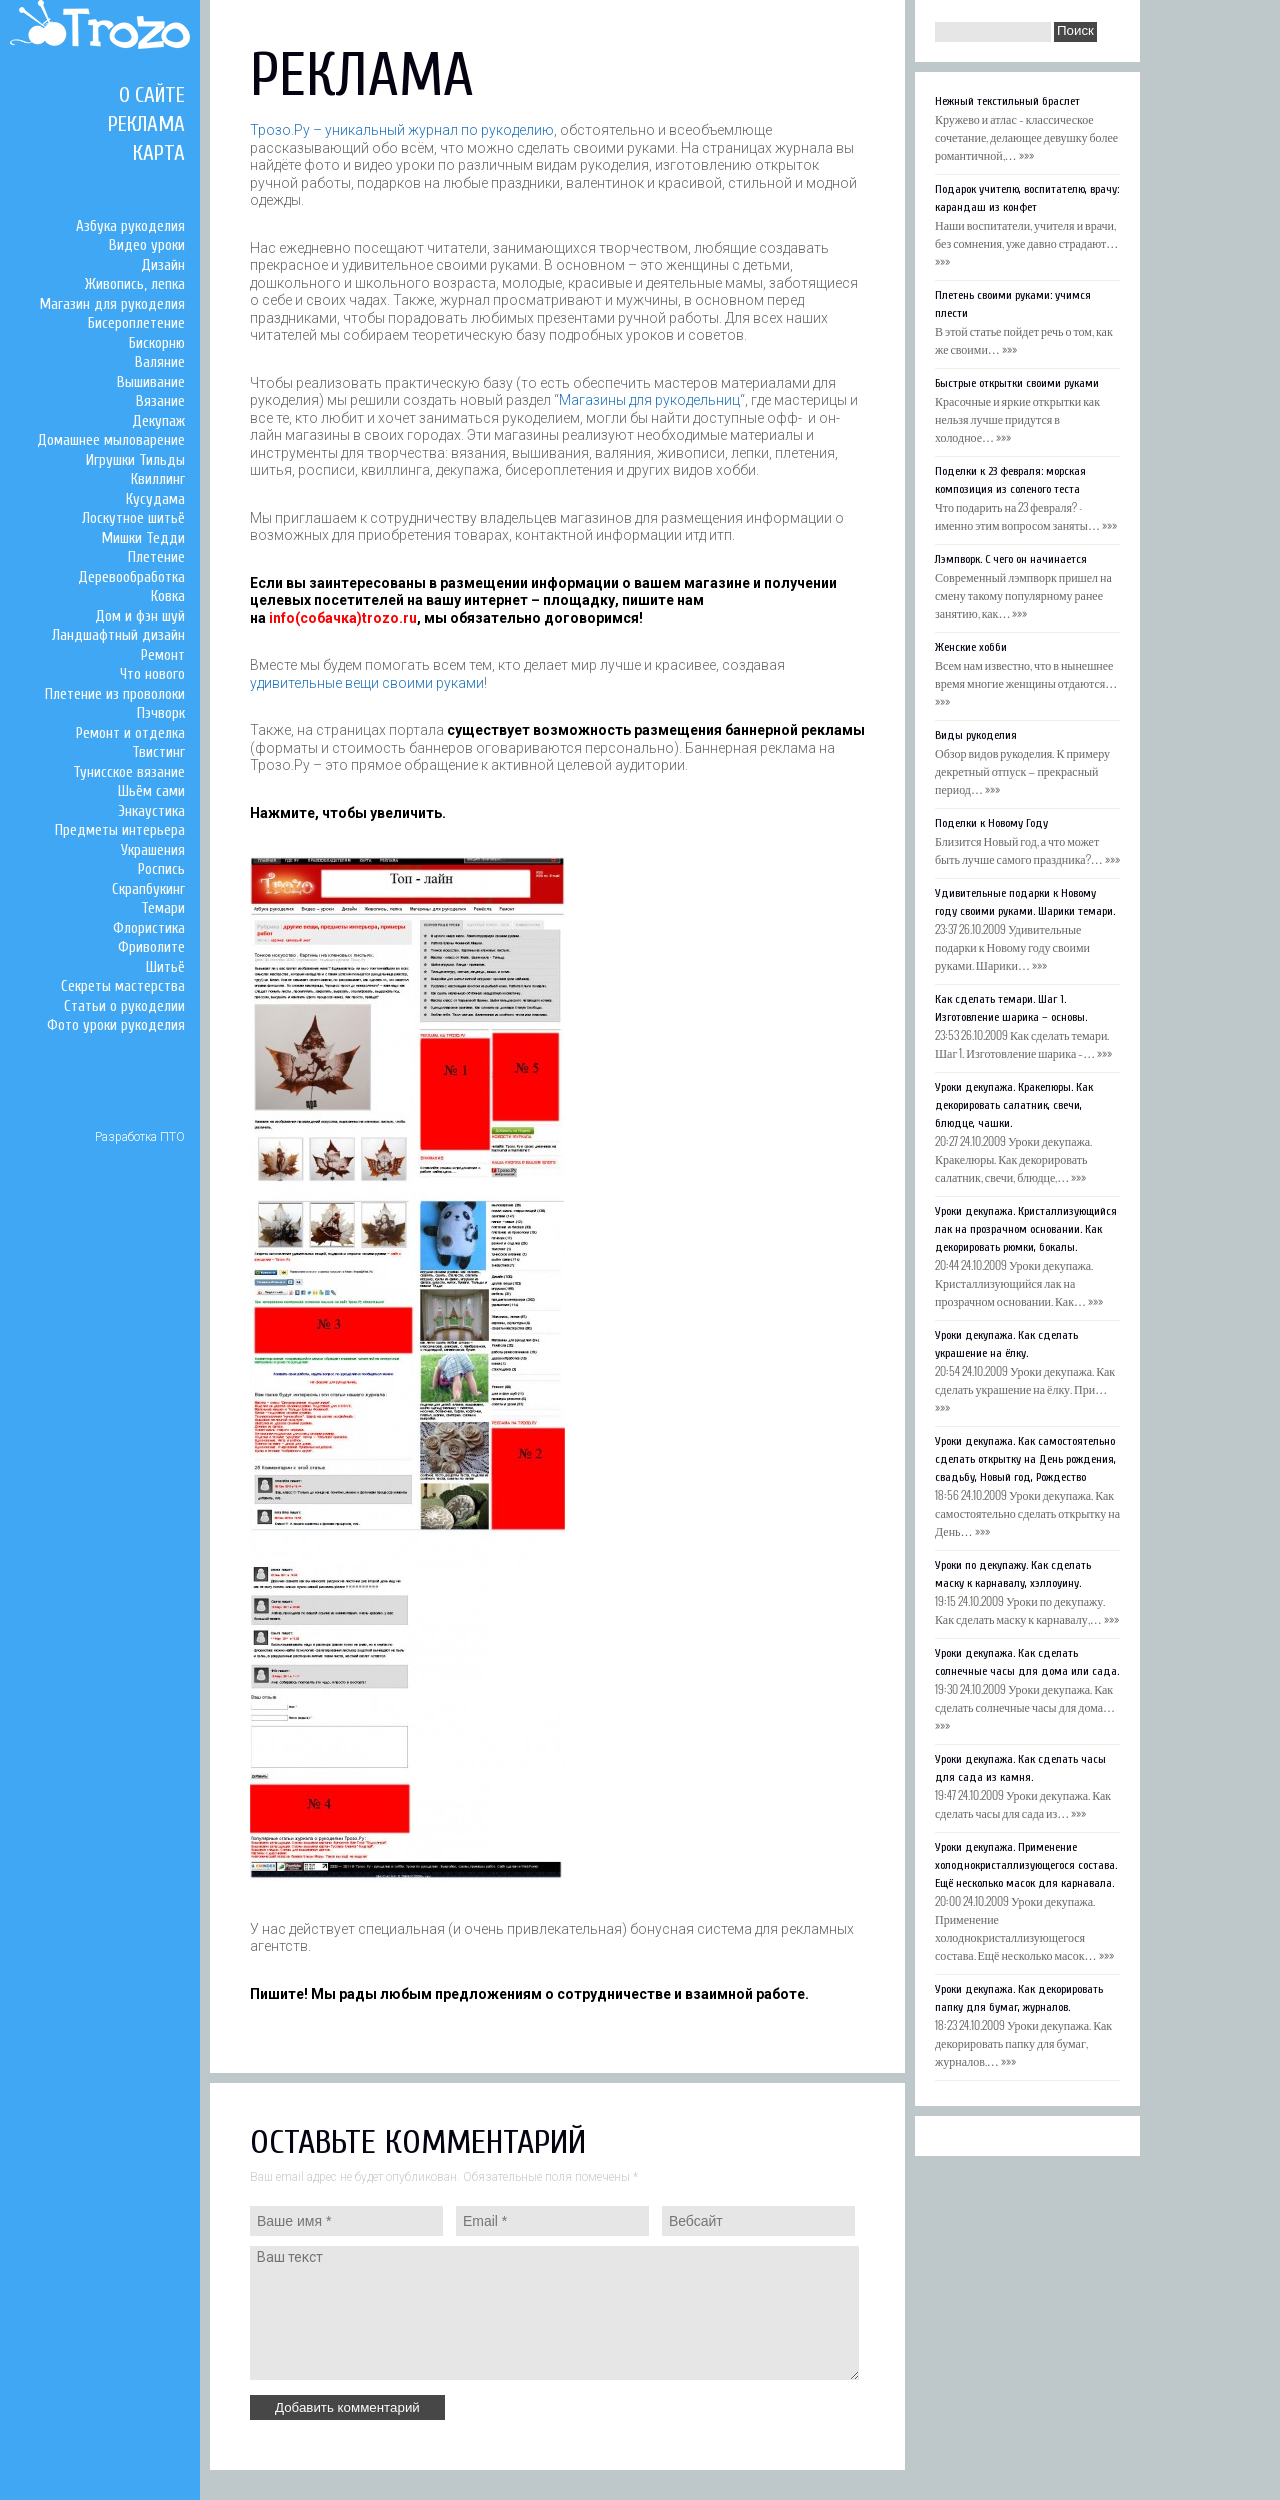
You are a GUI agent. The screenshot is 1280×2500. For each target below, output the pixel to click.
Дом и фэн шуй (140, 616)
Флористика (149, 928)
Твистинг (158, 752)
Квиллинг (158, 479)
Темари (163, 908)
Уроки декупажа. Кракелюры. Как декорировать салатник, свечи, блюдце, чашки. (1014, 1105)
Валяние (160, 362)
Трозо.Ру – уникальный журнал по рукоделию (402, 130)
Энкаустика (151, 811)
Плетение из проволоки (115, 694)
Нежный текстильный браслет (1007, 101)
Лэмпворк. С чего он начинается (1011, 559)
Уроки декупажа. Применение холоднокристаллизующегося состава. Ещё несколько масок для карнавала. (1026, 1865)
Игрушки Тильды (135, 460)
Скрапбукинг (148, 889)
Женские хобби (971, 647)
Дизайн (163, 265)
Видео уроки (147, 245)
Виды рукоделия (976, 735)
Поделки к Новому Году (991, 823)
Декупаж (158, 421)
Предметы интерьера (120, 830)
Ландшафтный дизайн (118, 635)
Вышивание (151, 382)
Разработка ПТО (140, 1137)
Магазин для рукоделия (112, 304)
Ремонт (163, 655)
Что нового (152, 674)
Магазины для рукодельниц (649, 400)
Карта (159, 153)
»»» (1026, 154)
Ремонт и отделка (130, 733)
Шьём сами (151, 791)
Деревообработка (131, 577)
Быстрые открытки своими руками (1017, 383)
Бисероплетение (136, 323)
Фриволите (151, 947)
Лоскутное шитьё (133, 518)
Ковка (168, 596)
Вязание (160, 401)
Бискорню (157, 343)
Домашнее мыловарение (111, 440)
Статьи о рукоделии (124, 1006)
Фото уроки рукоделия (116, 1025)
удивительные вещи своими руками (367, 683)
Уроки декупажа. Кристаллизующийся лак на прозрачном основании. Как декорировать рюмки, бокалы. (1026, 1229)
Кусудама (155, 499)
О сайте (152, 95)
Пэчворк (161, 713)
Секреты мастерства (123, 986)
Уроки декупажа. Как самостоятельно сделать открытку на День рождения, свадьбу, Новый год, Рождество (1025, 1459)
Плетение (156, 557)
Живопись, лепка (135, 284)
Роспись (161, 869)
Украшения (153, 850)
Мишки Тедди (143, 538)
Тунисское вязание (129, 772)
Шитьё (165, 967)
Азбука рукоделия (130, 226)
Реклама (146, 124)
